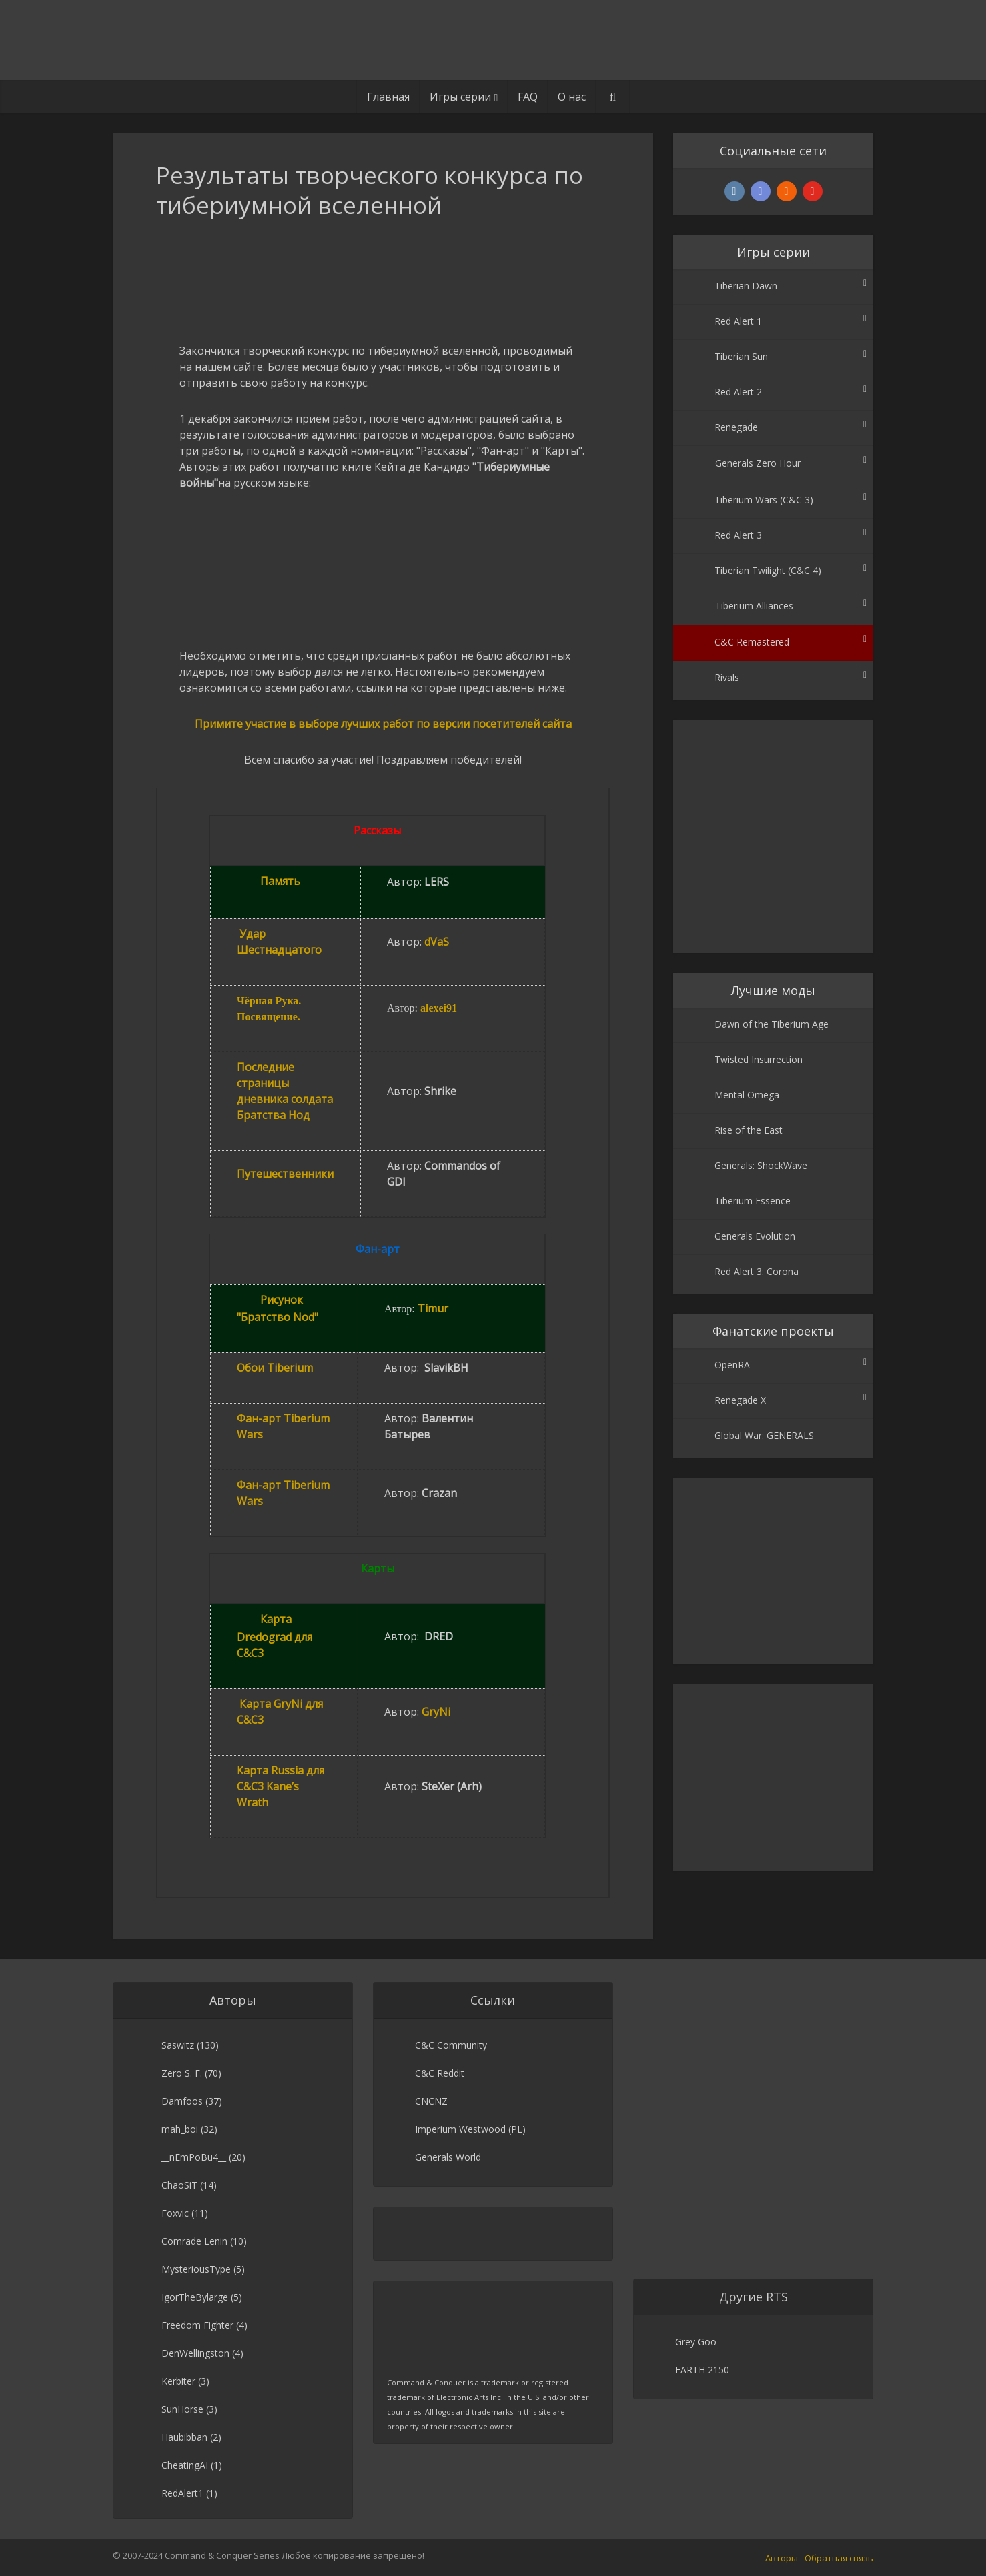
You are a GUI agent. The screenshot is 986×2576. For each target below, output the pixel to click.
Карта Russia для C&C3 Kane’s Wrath (280, 1786)
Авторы (781, 2558)
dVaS (436, 941)
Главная (388, 96)
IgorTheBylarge (194, 2297)
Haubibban (184, 2437)
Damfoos (182, 2101)
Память (280, 881)
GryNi (436, 1711)
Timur (433, 1308)
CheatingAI (184, 2465)
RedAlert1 (182, 2493)
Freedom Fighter (197, 2325)
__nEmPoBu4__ (193, 2157)
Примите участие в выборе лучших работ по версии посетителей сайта (383, 723)
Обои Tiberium (275, 1367)
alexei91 (438, 1008)
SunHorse (182, 2409)
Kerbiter (178, 2381)
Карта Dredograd (274, 1636)
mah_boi (179, 2129)
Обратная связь (839, 2558)
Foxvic (175, 2213)
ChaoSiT (179, 2185)
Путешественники (285, 1173)
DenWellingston (195, 2353)
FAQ (528, 96)
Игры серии (460, 96)
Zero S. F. (181, 2073)
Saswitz (177, 2045)
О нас (572, 96)
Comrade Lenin (194, 2241)
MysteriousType (196, 2269)
